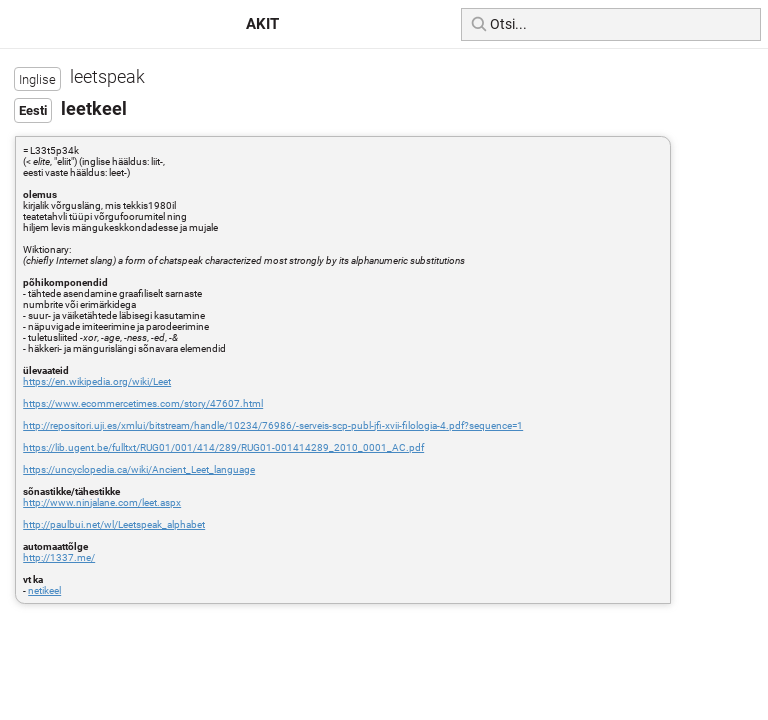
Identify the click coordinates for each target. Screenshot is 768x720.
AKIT (262, 24)
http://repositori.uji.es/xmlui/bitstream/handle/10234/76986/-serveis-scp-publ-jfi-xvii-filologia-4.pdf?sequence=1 (273, 425)
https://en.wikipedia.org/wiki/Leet (97, 381)
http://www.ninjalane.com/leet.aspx (102, 502)
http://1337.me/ (59, 557)
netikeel (44, 590)
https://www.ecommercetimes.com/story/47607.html (143, 403)
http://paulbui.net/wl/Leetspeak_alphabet (114, 524)
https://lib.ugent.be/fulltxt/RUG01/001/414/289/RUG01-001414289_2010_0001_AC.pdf (223, 447)
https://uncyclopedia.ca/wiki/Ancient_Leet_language (139, 469)
